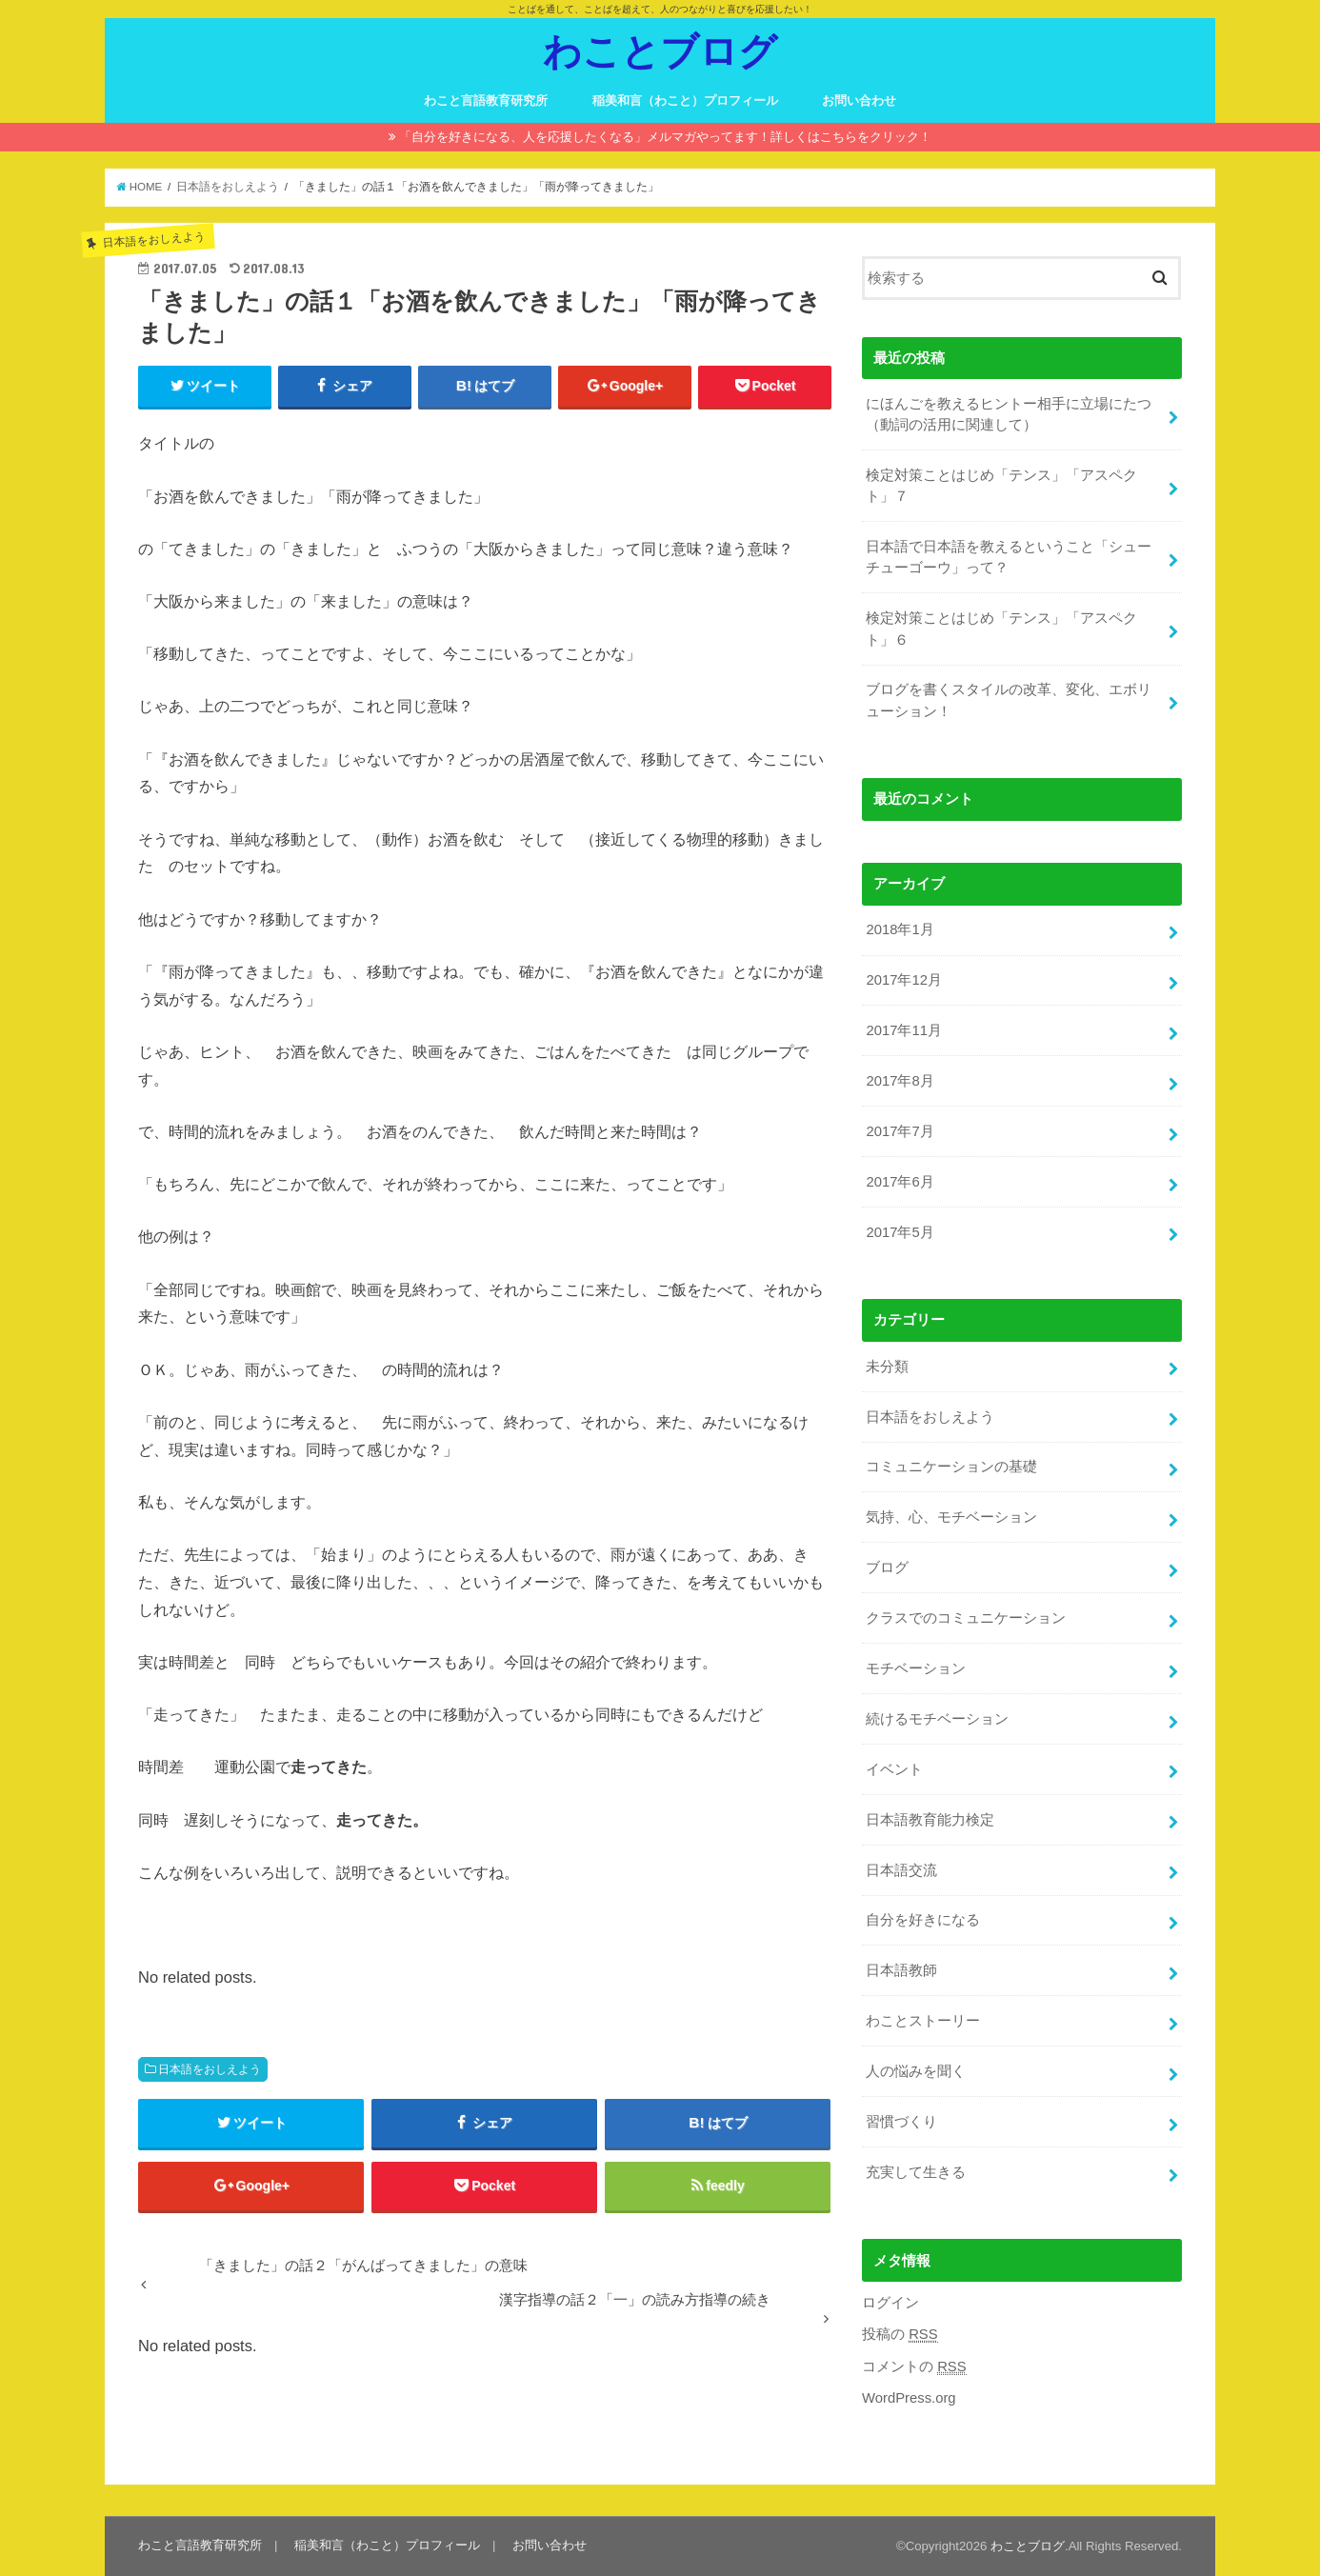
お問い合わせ (859, 100)
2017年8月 (899, 1080)
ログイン (890, 2302)
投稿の (900, 2334)
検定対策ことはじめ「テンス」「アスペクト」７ (1001, 486)
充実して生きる (916, 2172)
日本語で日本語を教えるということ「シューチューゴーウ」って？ (1008, 557)
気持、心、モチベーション (951, 1517)
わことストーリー (923, 2020)
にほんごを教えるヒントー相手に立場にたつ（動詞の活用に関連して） (1008, 414)
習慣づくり (901, 2121)
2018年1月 (899, 929)
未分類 (887, 1366)
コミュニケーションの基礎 (951, 1466)
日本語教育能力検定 (930, 1819)
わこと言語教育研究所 (486, 100)
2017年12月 (903, 980)
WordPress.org (909, 2398)
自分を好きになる (923, 1919)
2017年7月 (899, 1131)
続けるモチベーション (937, 1719)
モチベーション (916, 1668)
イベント (894, 1769)
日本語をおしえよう (209, 2069)
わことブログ (660, 50)
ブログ (887, 1567)
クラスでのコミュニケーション (966, 1618)
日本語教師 (901, 1970)
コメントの (914, 2367)
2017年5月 (899, 1232)
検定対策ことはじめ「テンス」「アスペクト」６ (1001, 628)
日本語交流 (901, 1870)
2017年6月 (899, 1181)
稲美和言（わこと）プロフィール (685, 100)
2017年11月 (903, 1030)
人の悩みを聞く (916, 2071)
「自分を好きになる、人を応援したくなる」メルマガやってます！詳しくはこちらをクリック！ (665, 137)
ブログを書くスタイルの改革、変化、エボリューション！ (1008, 700)
